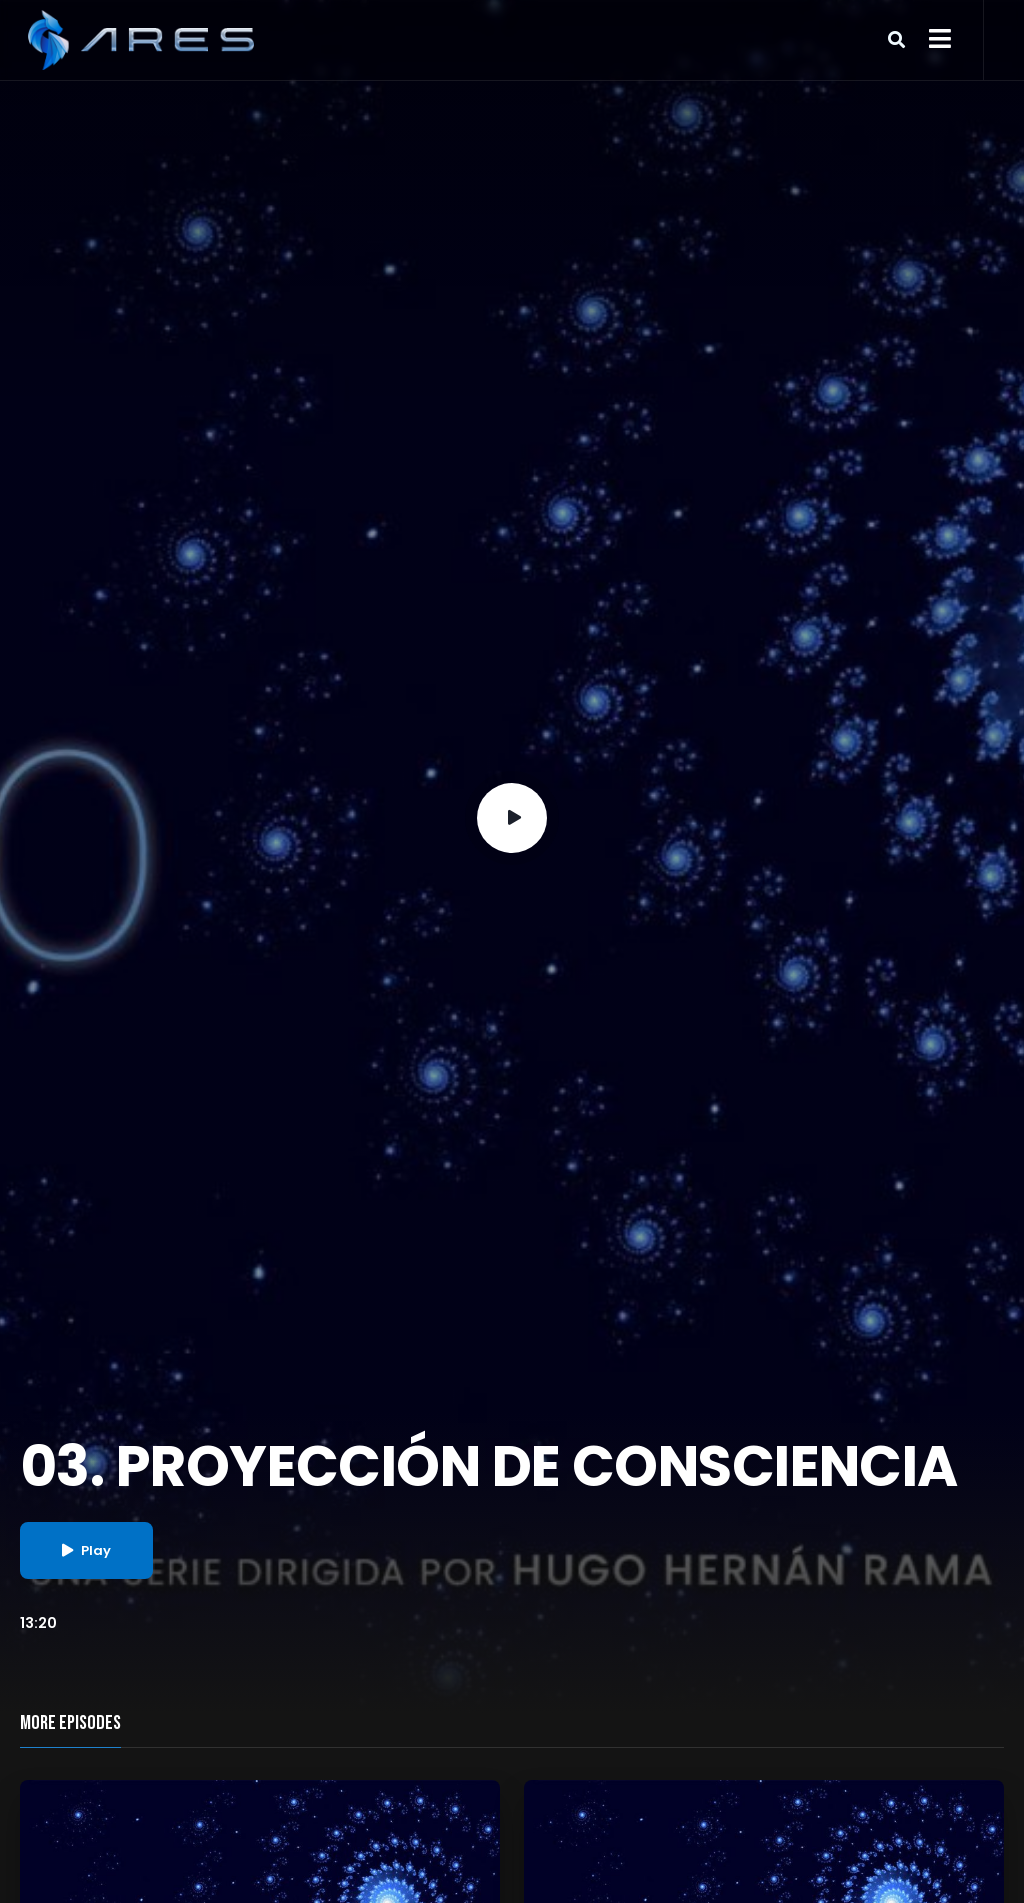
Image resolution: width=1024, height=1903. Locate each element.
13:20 (38, 1623)
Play (86, 1550)
